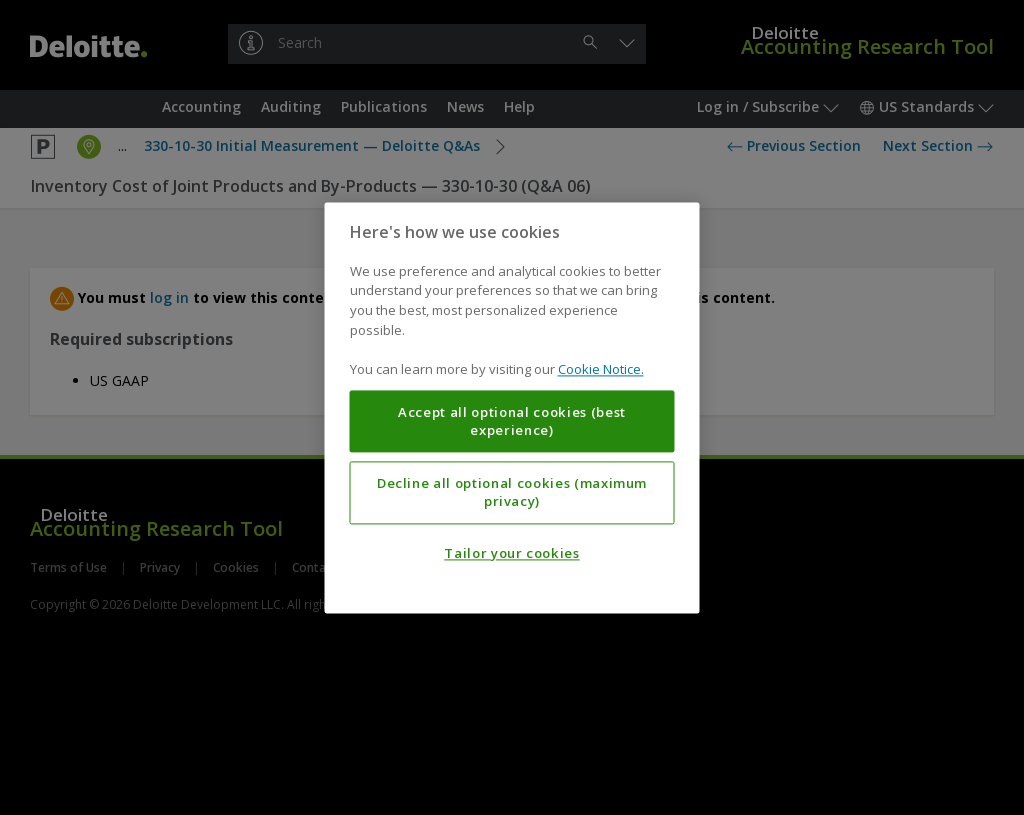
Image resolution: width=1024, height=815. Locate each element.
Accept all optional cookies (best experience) (512, 421)
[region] (512, 407)
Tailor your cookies (511, 553)
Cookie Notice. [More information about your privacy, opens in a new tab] (601, 369)
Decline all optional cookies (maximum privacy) (512, 492)
